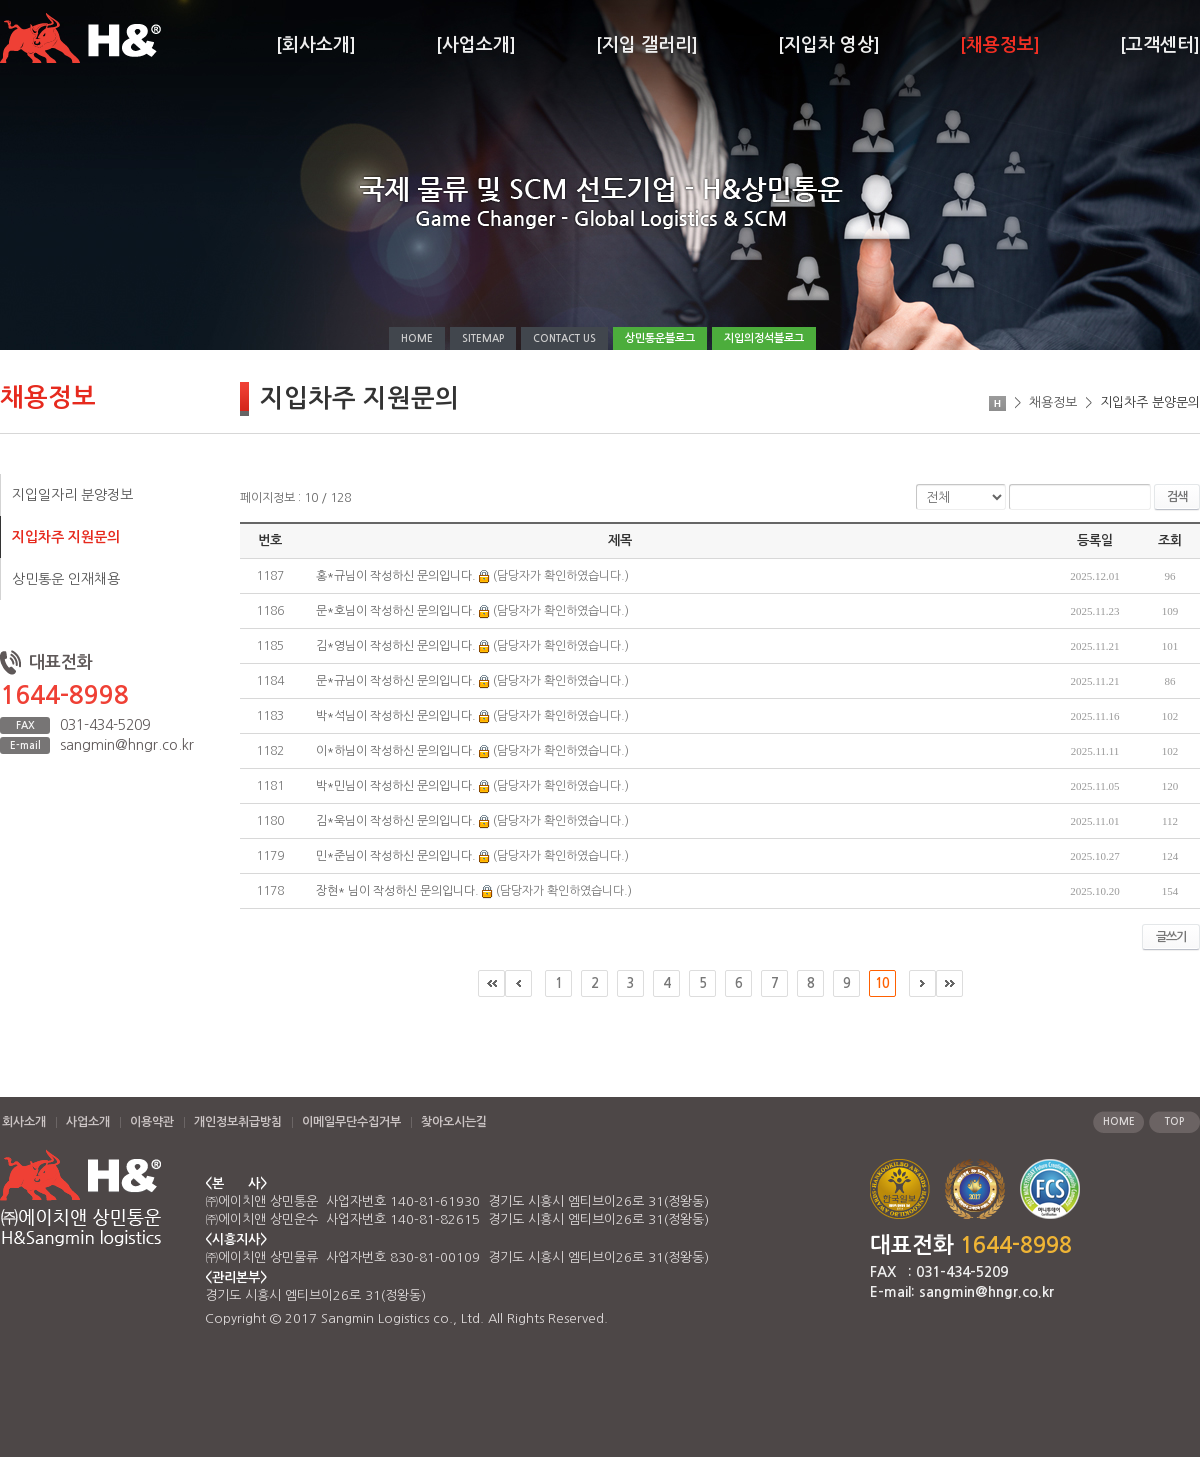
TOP (1174, 1121)
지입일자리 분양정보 (72, 495)
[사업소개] (476, 45)
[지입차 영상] (829, 45)
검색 (1177, 497)
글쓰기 (1171, 937)
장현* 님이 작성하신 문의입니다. (397, 891)
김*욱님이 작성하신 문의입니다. (396, 821)
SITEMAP (483, 338)
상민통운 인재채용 (66, 579)
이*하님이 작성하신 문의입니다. (396, 751)
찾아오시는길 (454, 1122)
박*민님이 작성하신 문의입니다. (396, 786)
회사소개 (24, 1122)
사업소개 (88, 1122)
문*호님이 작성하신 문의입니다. (396, 611)
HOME (417, 338)
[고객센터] (1160, 45)
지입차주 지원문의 (66, 537)
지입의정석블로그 (764, 338)
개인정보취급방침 (238, 1122)
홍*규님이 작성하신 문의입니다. (396, 576)
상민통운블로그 (660, 338)
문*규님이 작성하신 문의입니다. (396, 681)
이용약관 (152, 1122)
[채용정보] (1000, 45)
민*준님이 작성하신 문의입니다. (396, 856)
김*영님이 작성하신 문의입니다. (396, 646)
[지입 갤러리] (647, 45)
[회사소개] (316, 45)
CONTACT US (564, 338)
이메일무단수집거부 (351, 1122)
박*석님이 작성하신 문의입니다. (396, 716)
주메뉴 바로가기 (0, 0)
